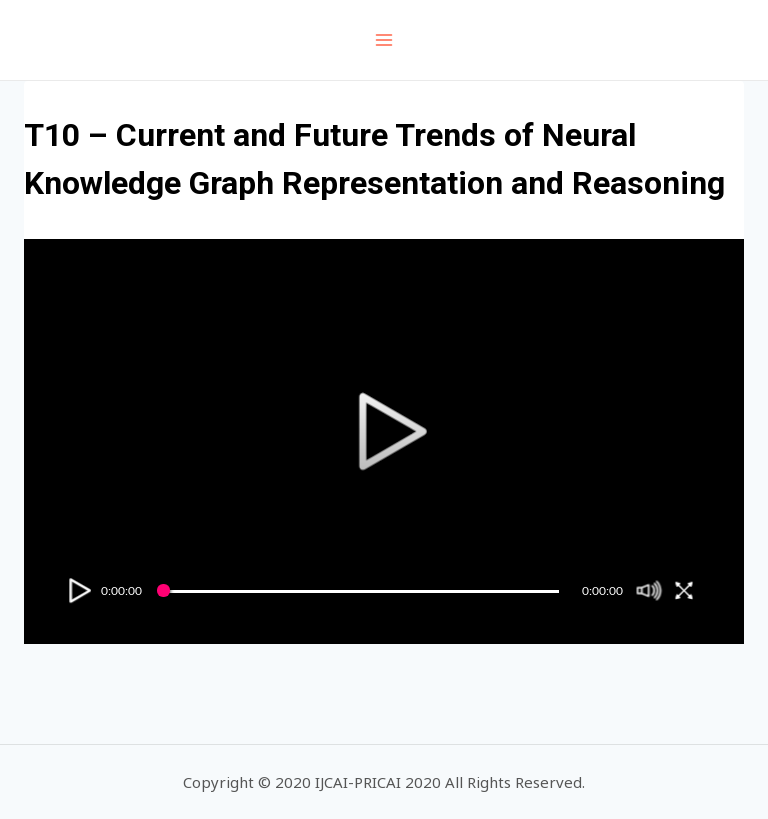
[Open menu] (384, 39)
